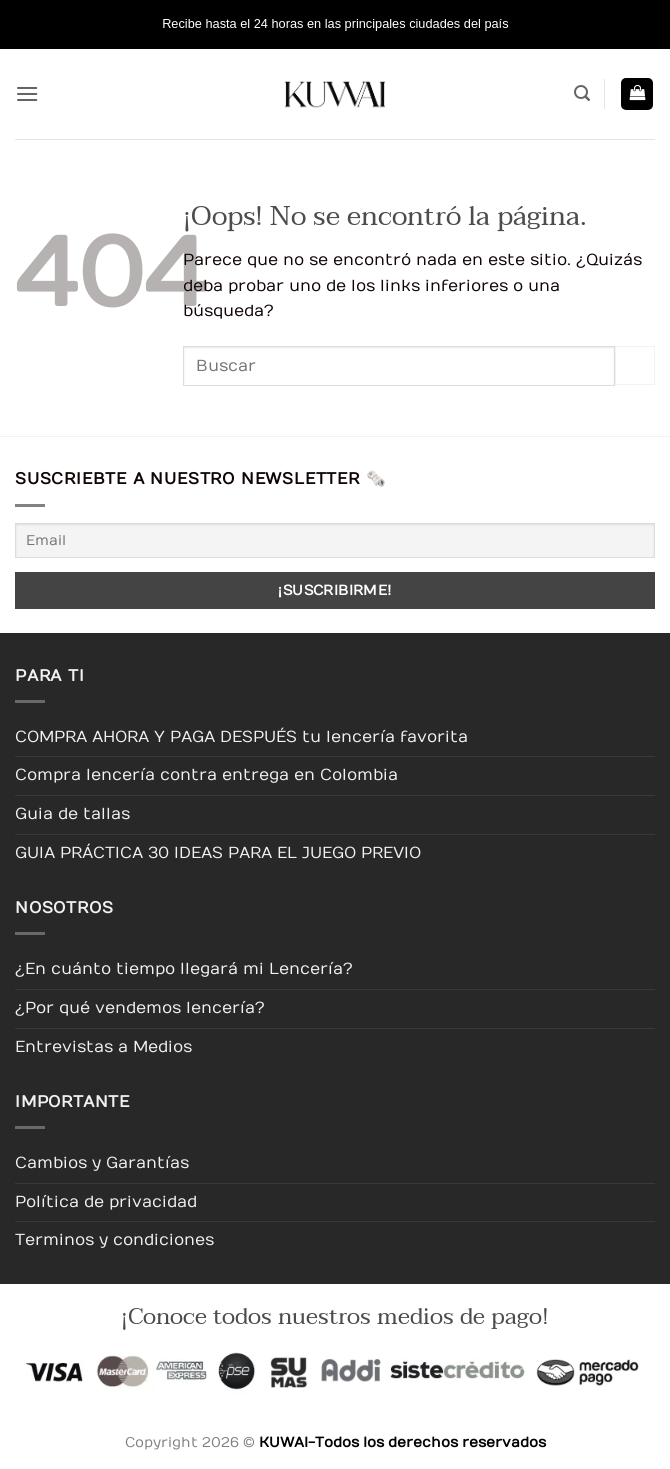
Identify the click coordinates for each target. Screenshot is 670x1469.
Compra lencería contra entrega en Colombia (206, 775)
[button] (27, 93)
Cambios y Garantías (102, 1163)
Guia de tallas (72, 814)
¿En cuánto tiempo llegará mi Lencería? (184, 969)
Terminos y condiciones (114, 1240)
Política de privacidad (106, 1202)
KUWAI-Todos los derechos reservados (402, 1442)
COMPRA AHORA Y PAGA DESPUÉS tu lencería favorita (241, 737)
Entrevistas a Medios (103, 1047)
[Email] (335, 540)
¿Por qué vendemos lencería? (140, 1008)
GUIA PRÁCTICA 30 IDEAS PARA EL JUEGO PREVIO (218, 853)
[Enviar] (635, 365)
